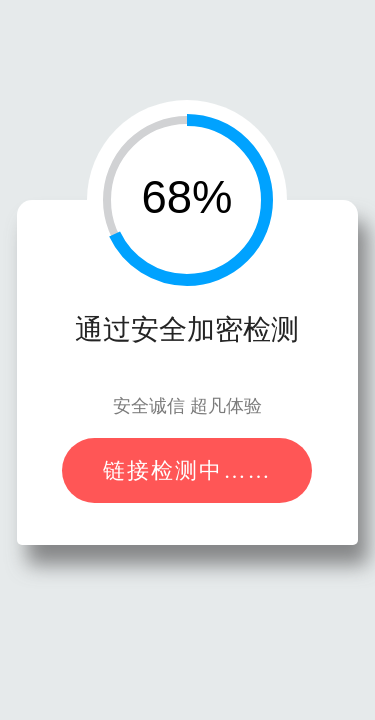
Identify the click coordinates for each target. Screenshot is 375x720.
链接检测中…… (187, 470)
